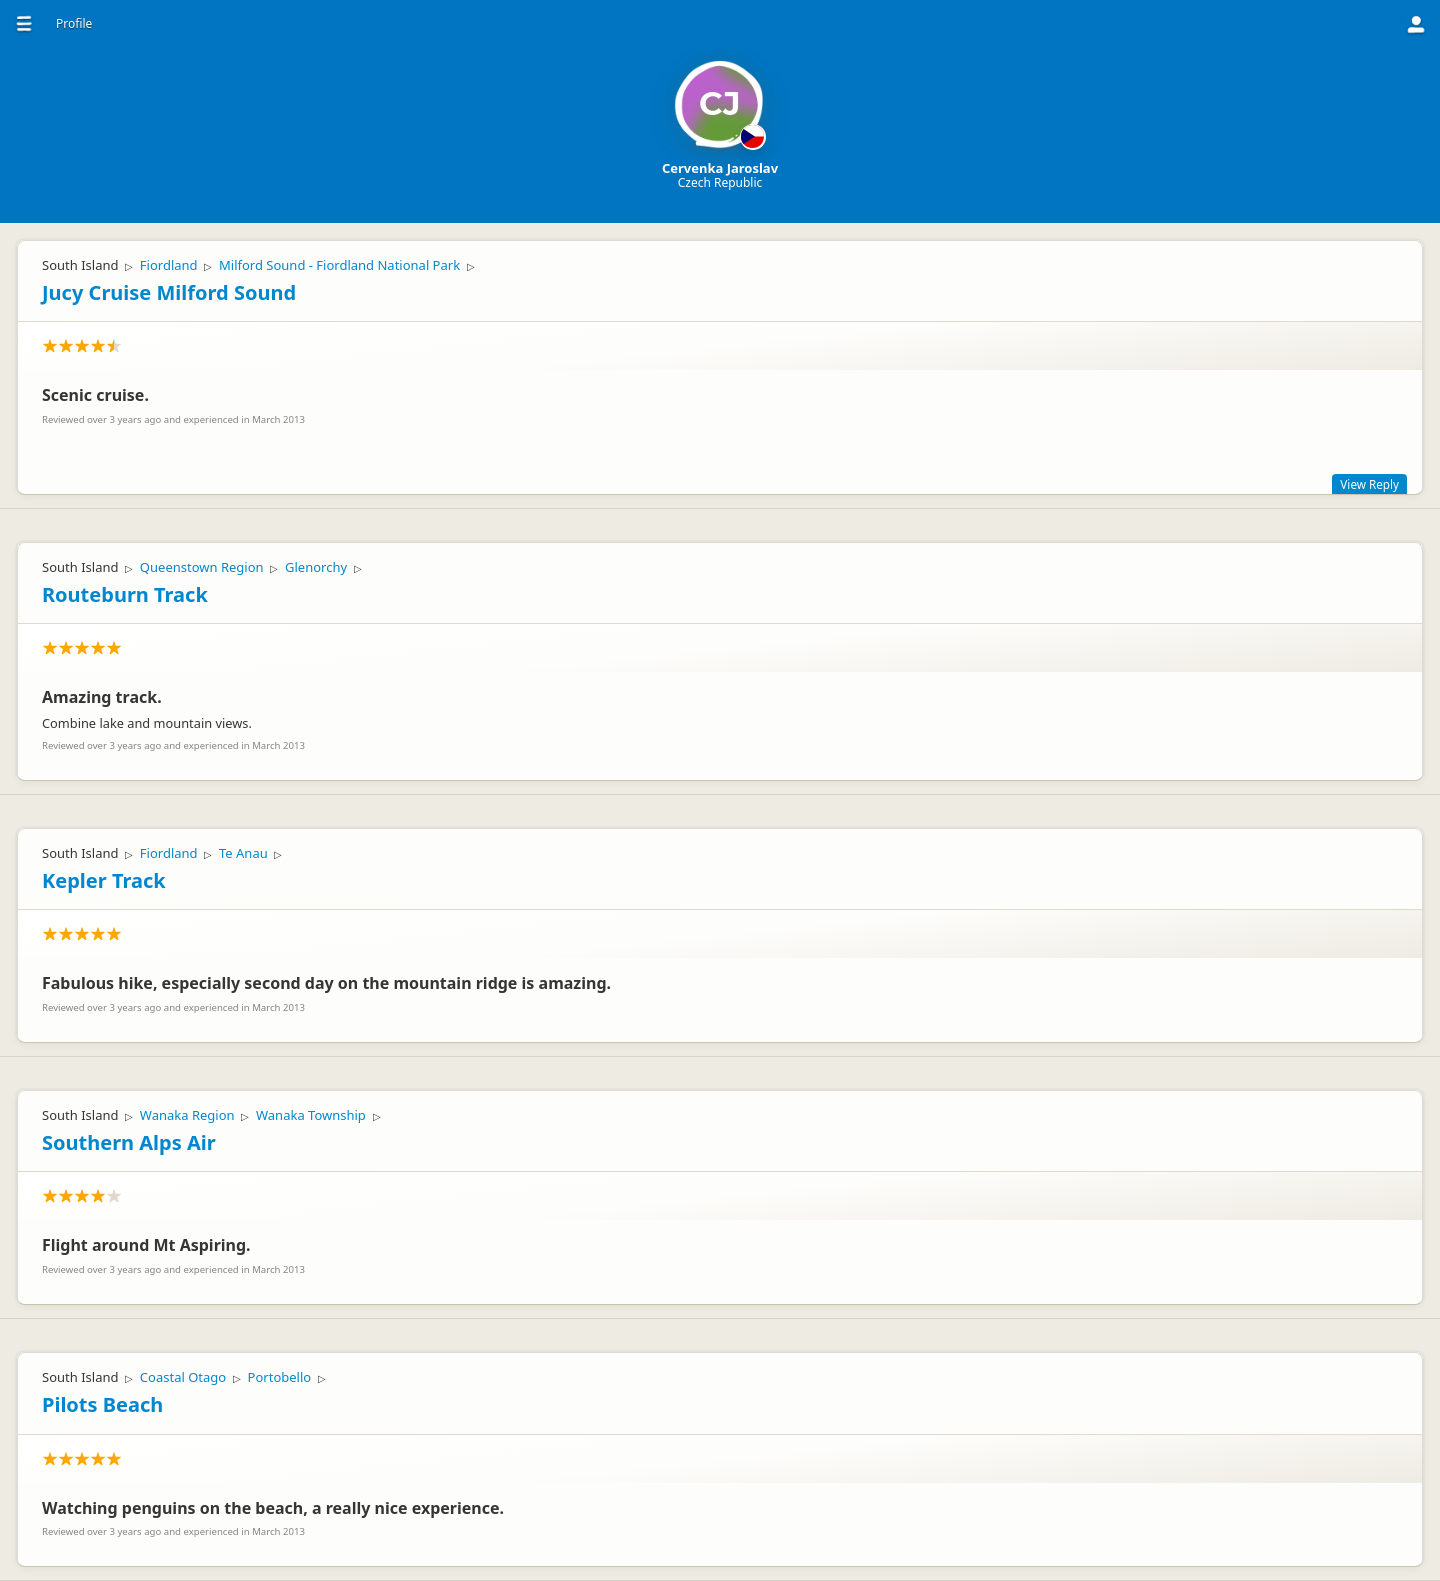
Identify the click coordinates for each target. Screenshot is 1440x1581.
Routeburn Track (125, 594)
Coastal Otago (183, 1377)
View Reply (1369, 484)
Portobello (280, 1377)
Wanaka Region (187, 1115)
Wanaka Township (311, 1115)
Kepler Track (104, 880)
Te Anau (243, 853)
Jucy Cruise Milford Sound (169, 292)
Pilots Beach (102, 1404)
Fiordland (169, 265)
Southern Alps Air (129, 1142)
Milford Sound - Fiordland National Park (339, 265)
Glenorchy (316, 567)
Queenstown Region (202, 567)
